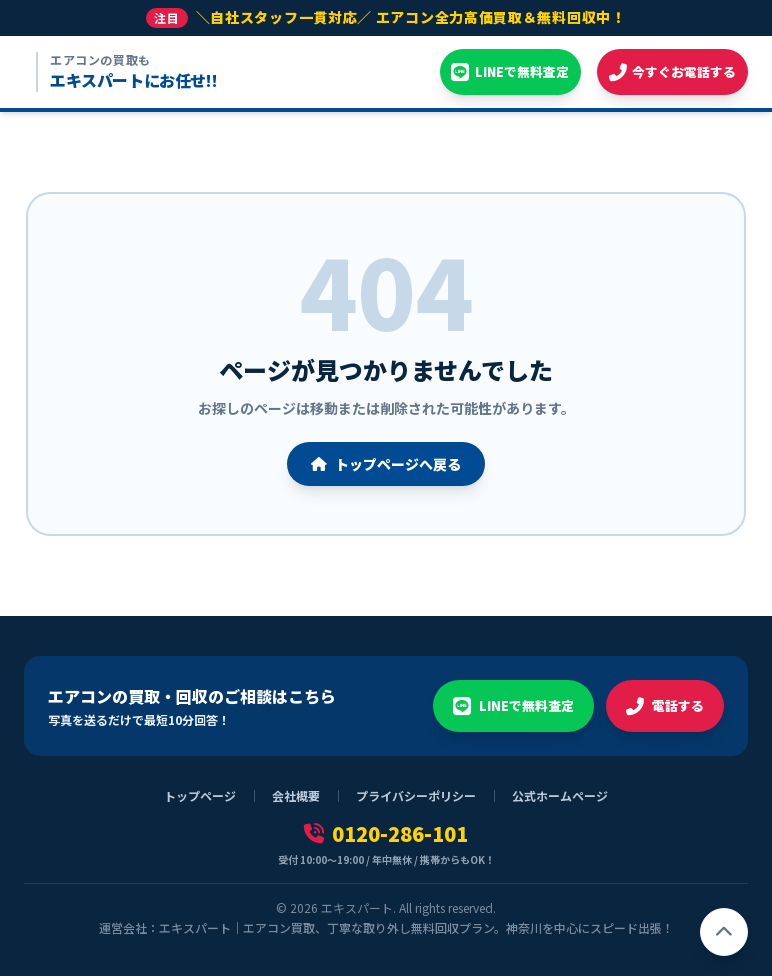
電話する (663, 710)
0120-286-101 (386, 838)
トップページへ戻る (386, 468)
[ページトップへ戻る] (724, 932)
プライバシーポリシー (416, 800)
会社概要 (296, 800)
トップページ (200, 800)
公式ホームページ (560, 800)
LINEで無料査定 (505, 710)
